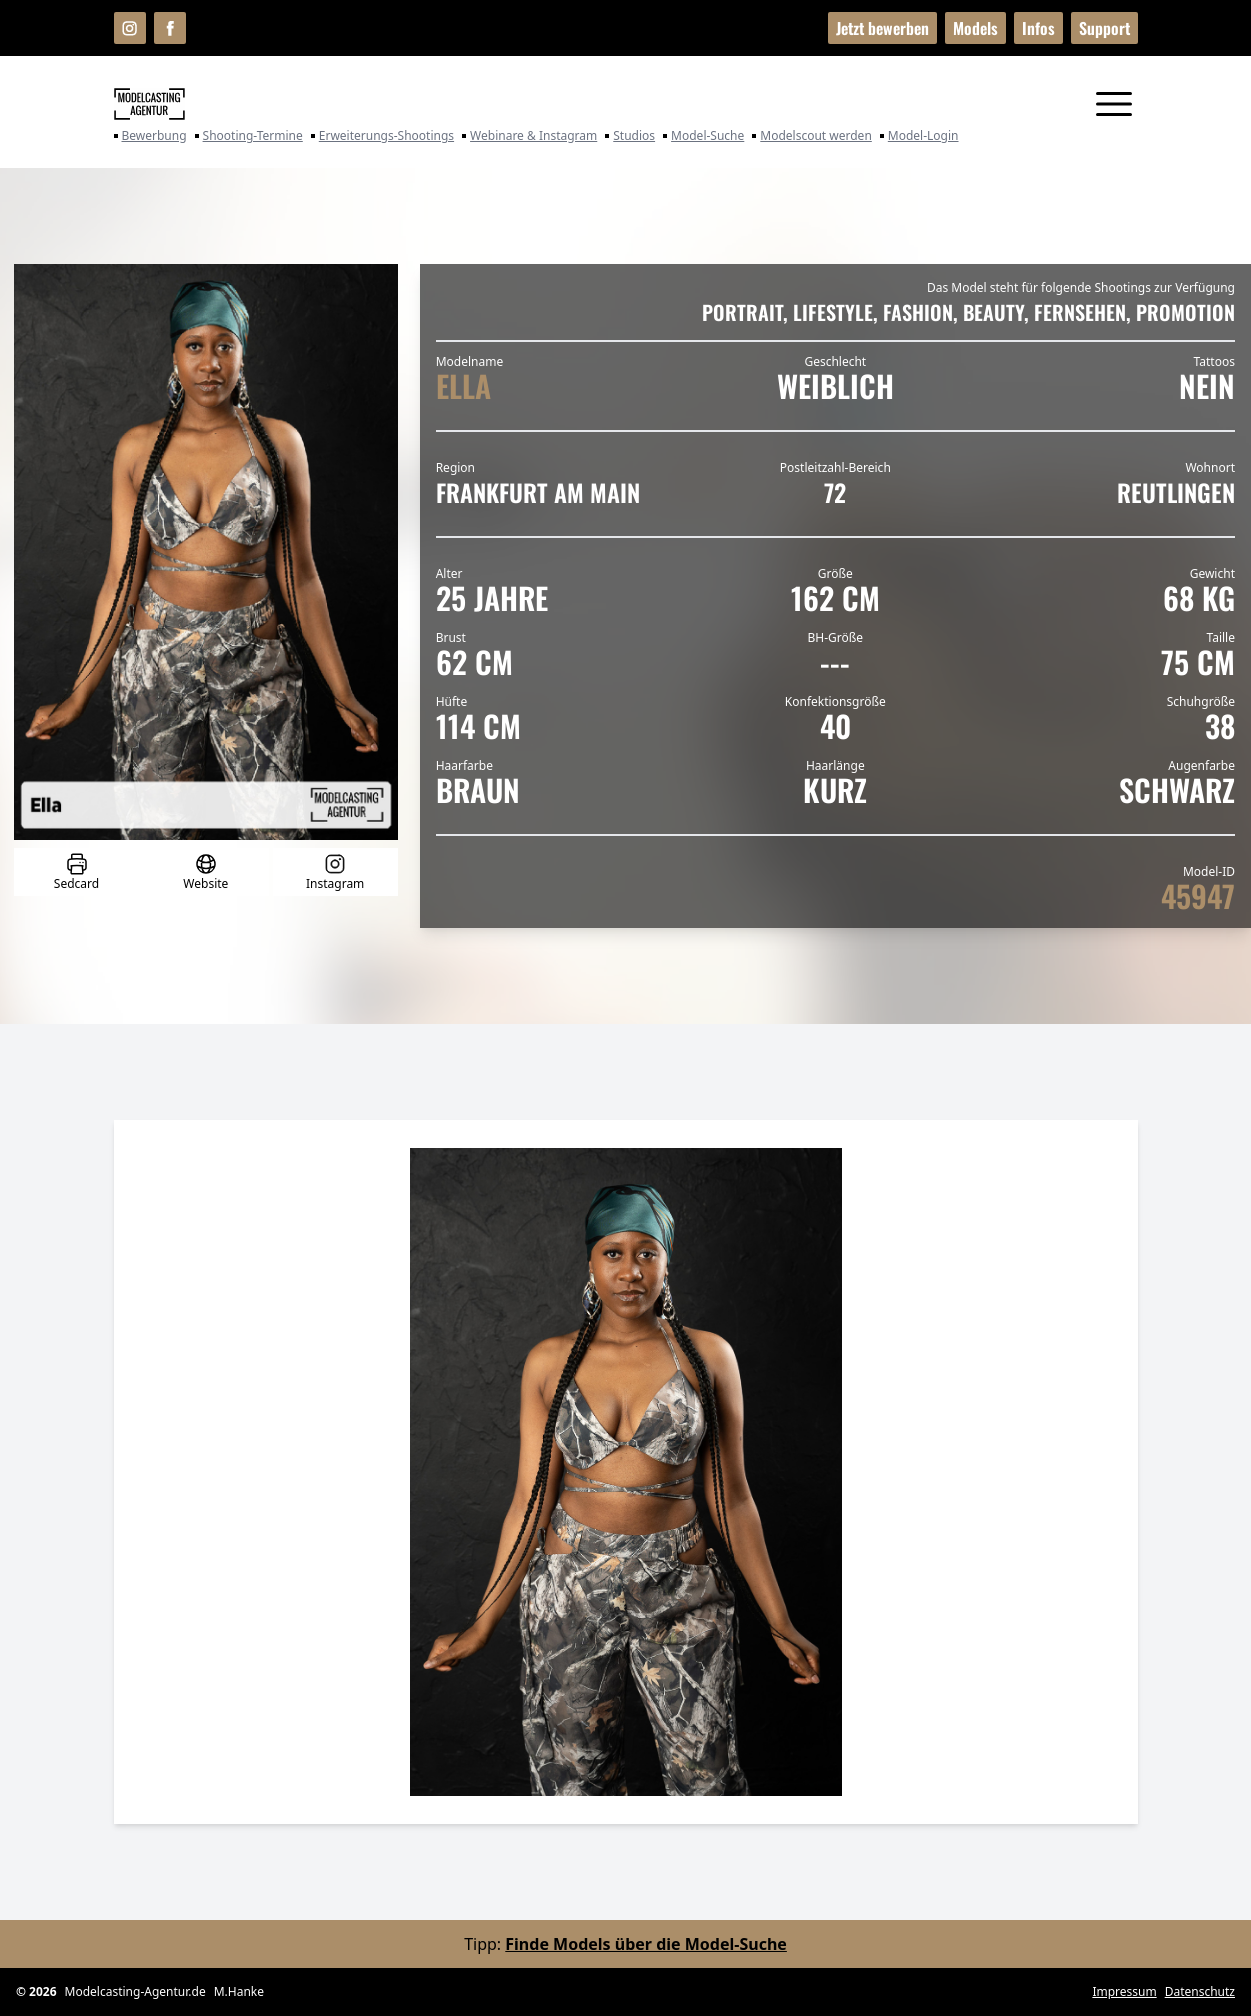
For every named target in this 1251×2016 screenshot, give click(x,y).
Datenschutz (1200, 1992)
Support (1104, 28)
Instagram (335, 872)
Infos (1038, 28)
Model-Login (919, 136)
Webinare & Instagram (529, 136)
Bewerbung (150, 136)
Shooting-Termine (249, 136)
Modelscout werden (812, 136)
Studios (630, 136)
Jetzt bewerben (882, 28)
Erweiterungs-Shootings (382, 136)
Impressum (1124, 1992)
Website (205, 872)
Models (975, 28)
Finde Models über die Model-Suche (646, 1944)
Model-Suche (703, 136)
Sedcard (76, 872)
